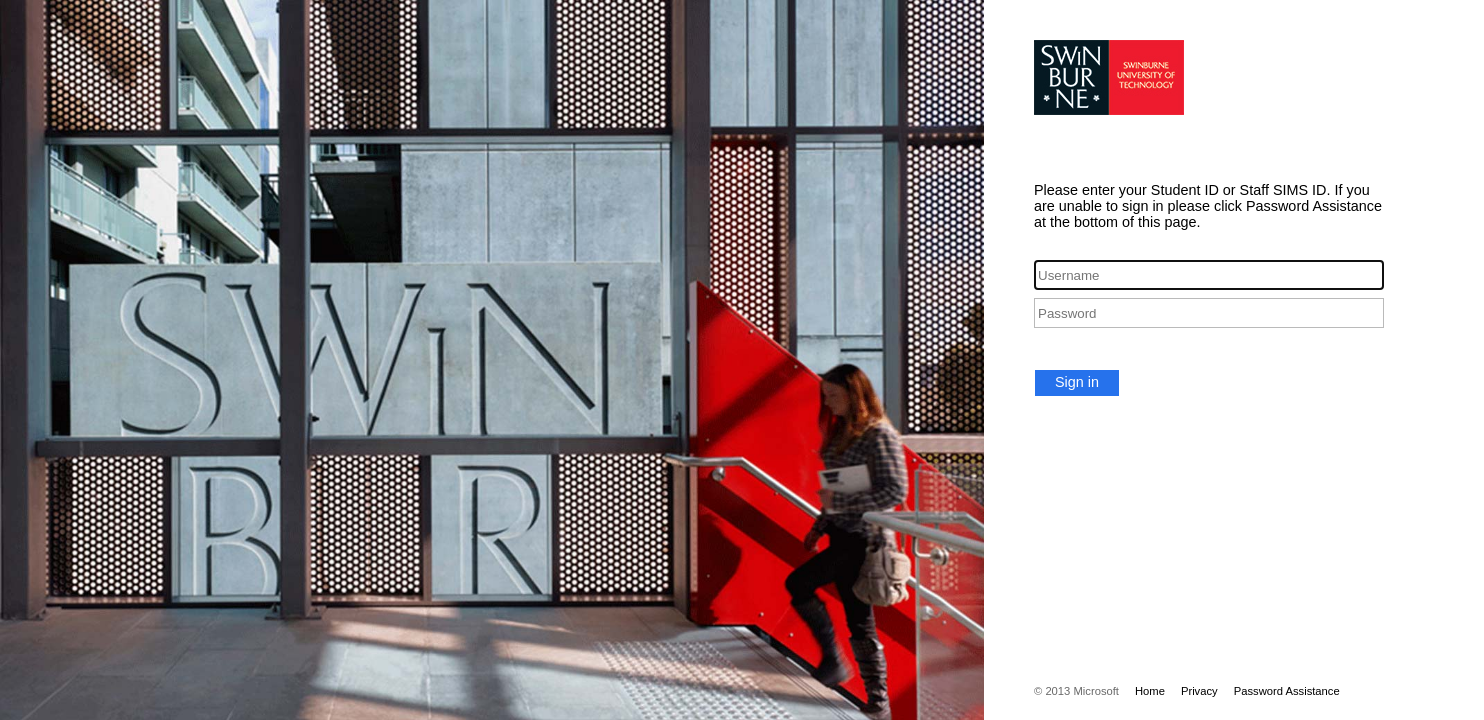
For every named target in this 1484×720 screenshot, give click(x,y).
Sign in (1077, 382)
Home (1150, 691)
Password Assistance (1287, 691)
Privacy (1199, 691)
